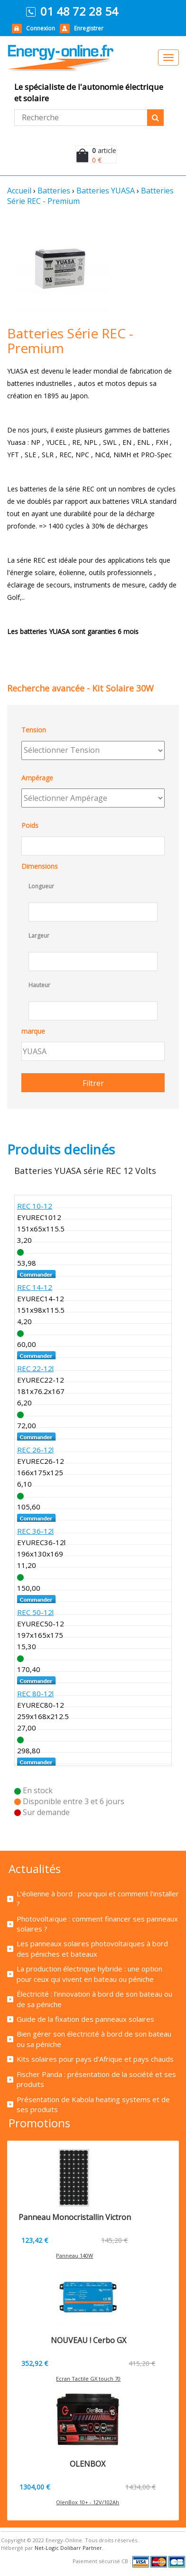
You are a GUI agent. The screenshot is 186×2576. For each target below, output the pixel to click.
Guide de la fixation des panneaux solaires (85, 2019)
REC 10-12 (34, 1206)
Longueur (41, 886)
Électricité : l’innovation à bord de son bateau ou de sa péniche (94, 1999)
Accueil (19, 190)
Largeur (38, 936)
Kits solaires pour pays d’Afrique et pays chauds (95, 2059)
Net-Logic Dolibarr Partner (68, 2547)
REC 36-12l (35, 1531)
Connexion (40, 28)
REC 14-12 (34, 1287)
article (104, 150)
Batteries (53, 190)
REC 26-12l (35, 1449)
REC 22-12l (35, 1368)
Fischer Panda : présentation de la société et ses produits (96, 2079)
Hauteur (39, 985)
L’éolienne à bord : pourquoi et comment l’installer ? (98, 1898)
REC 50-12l (35, 1612)
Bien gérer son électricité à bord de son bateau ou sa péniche (94, 2038)
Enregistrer (88, 28)
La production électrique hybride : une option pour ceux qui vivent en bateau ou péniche (89, 1973)
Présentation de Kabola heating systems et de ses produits (93, 2104)
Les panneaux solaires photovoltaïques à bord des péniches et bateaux (92, 1948)
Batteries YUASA (105, 190)
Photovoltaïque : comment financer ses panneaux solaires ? (97, 1923)
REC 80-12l (35, 1693)
